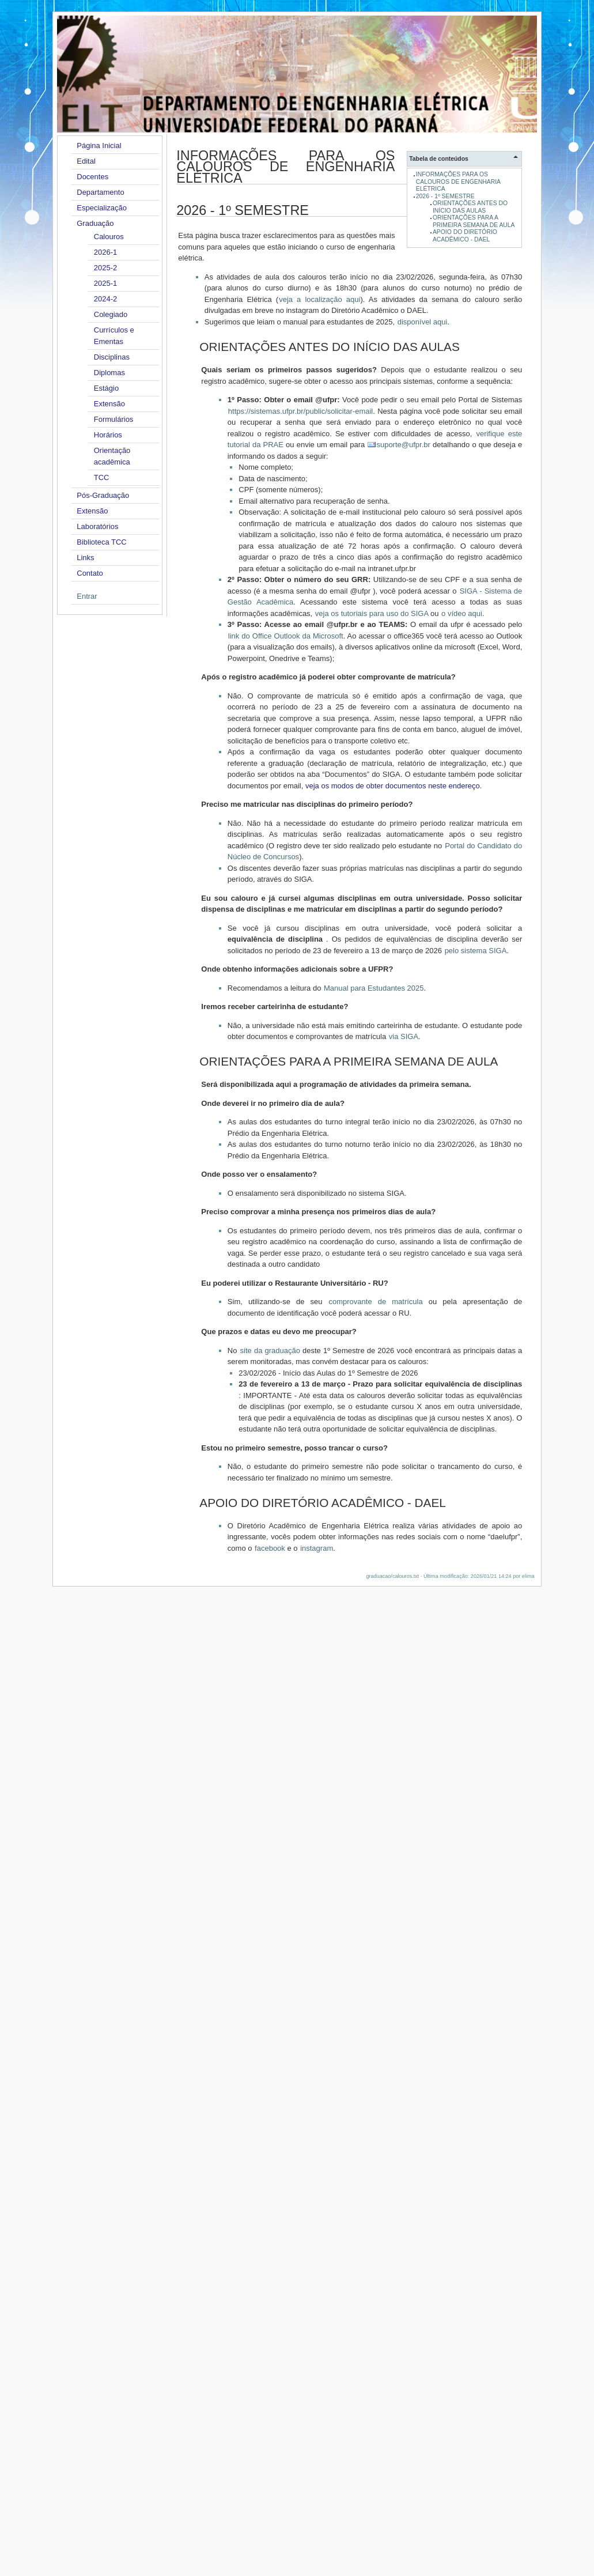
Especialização (102, 207)
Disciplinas (112, 357)
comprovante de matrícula (376, 1301)
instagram (316, 1548)
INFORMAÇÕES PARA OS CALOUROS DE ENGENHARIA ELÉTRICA (458, 181)
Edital (86, 161)
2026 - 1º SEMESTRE (445, 196)
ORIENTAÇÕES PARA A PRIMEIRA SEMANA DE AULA (474, 221)
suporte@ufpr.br (403, 444)
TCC (101, 477)
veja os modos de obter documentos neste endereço (392, 785)
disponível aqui (423, 322)
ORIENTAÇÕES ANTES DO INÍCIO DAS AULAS (470, 206)
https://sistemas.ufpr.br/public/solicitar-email (300, 411)
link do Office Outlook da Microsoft (285, 636)
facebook (270, 1548)
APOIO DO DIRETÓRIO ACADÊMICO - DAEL (465, 235)
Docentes (92, 176)
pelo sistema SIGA (476, 950)
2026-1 (105, 252)
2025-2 (105, 267)
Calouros (109, 236)
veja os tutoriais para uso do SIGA (372, 613)
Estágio (106, 388)
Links (85, 557)
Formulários (114, 419)
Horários (108, 434)
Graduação (95, 223)
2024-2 (105, 298)
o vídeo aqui (461, 613)
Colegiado (111, 314)
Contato (90, 573)
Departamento (100, 192)
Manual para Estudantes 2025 (373, 988)
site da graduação (270, 1350)
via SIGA (403, 1036)
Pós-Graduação (103, 495)
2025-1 (105, 283)
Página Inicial (99, 145)
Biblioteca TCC (101, 542)
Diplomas (109, 372)
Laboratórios (97, 526)
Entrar (87, 596)
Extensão (109, 403)
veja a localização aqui (319, 299)
